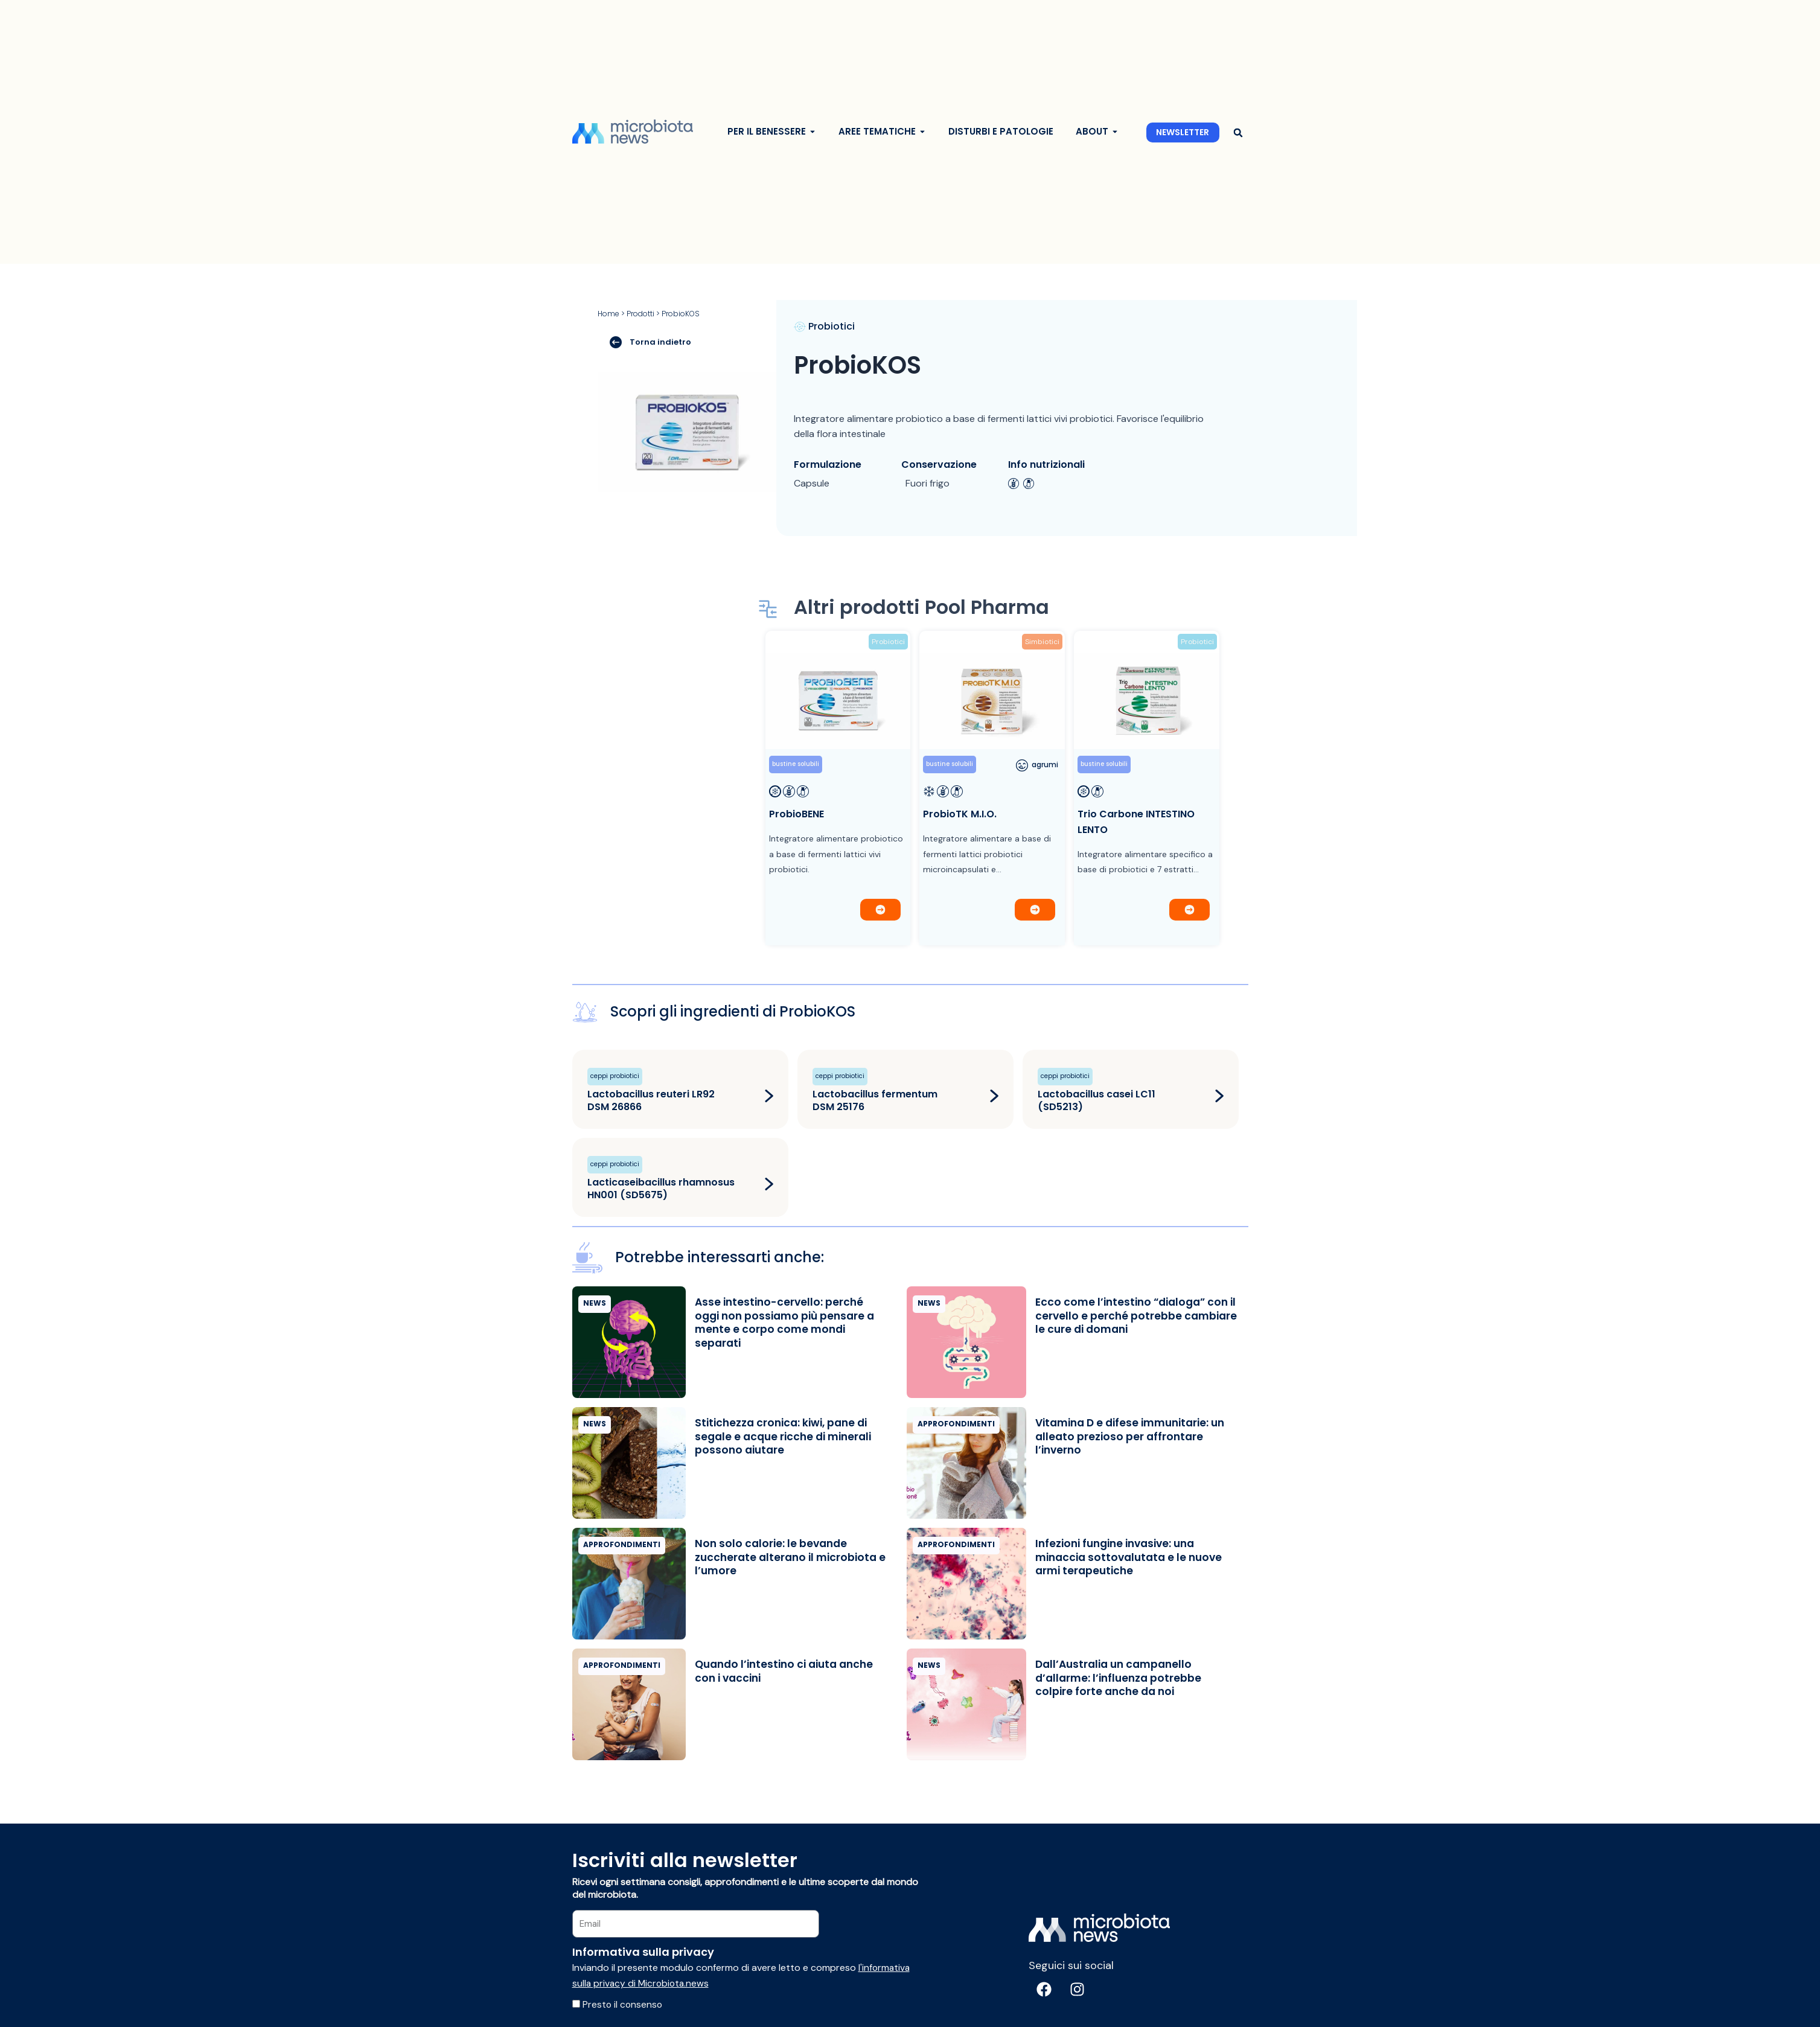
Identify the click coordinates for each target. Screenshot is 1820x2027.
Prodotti (640, 313)
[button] (1238, 132)
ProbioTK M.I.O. (960, 814)
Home (608, 313)
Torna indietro (650, 342)
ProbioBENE (796, 814)
